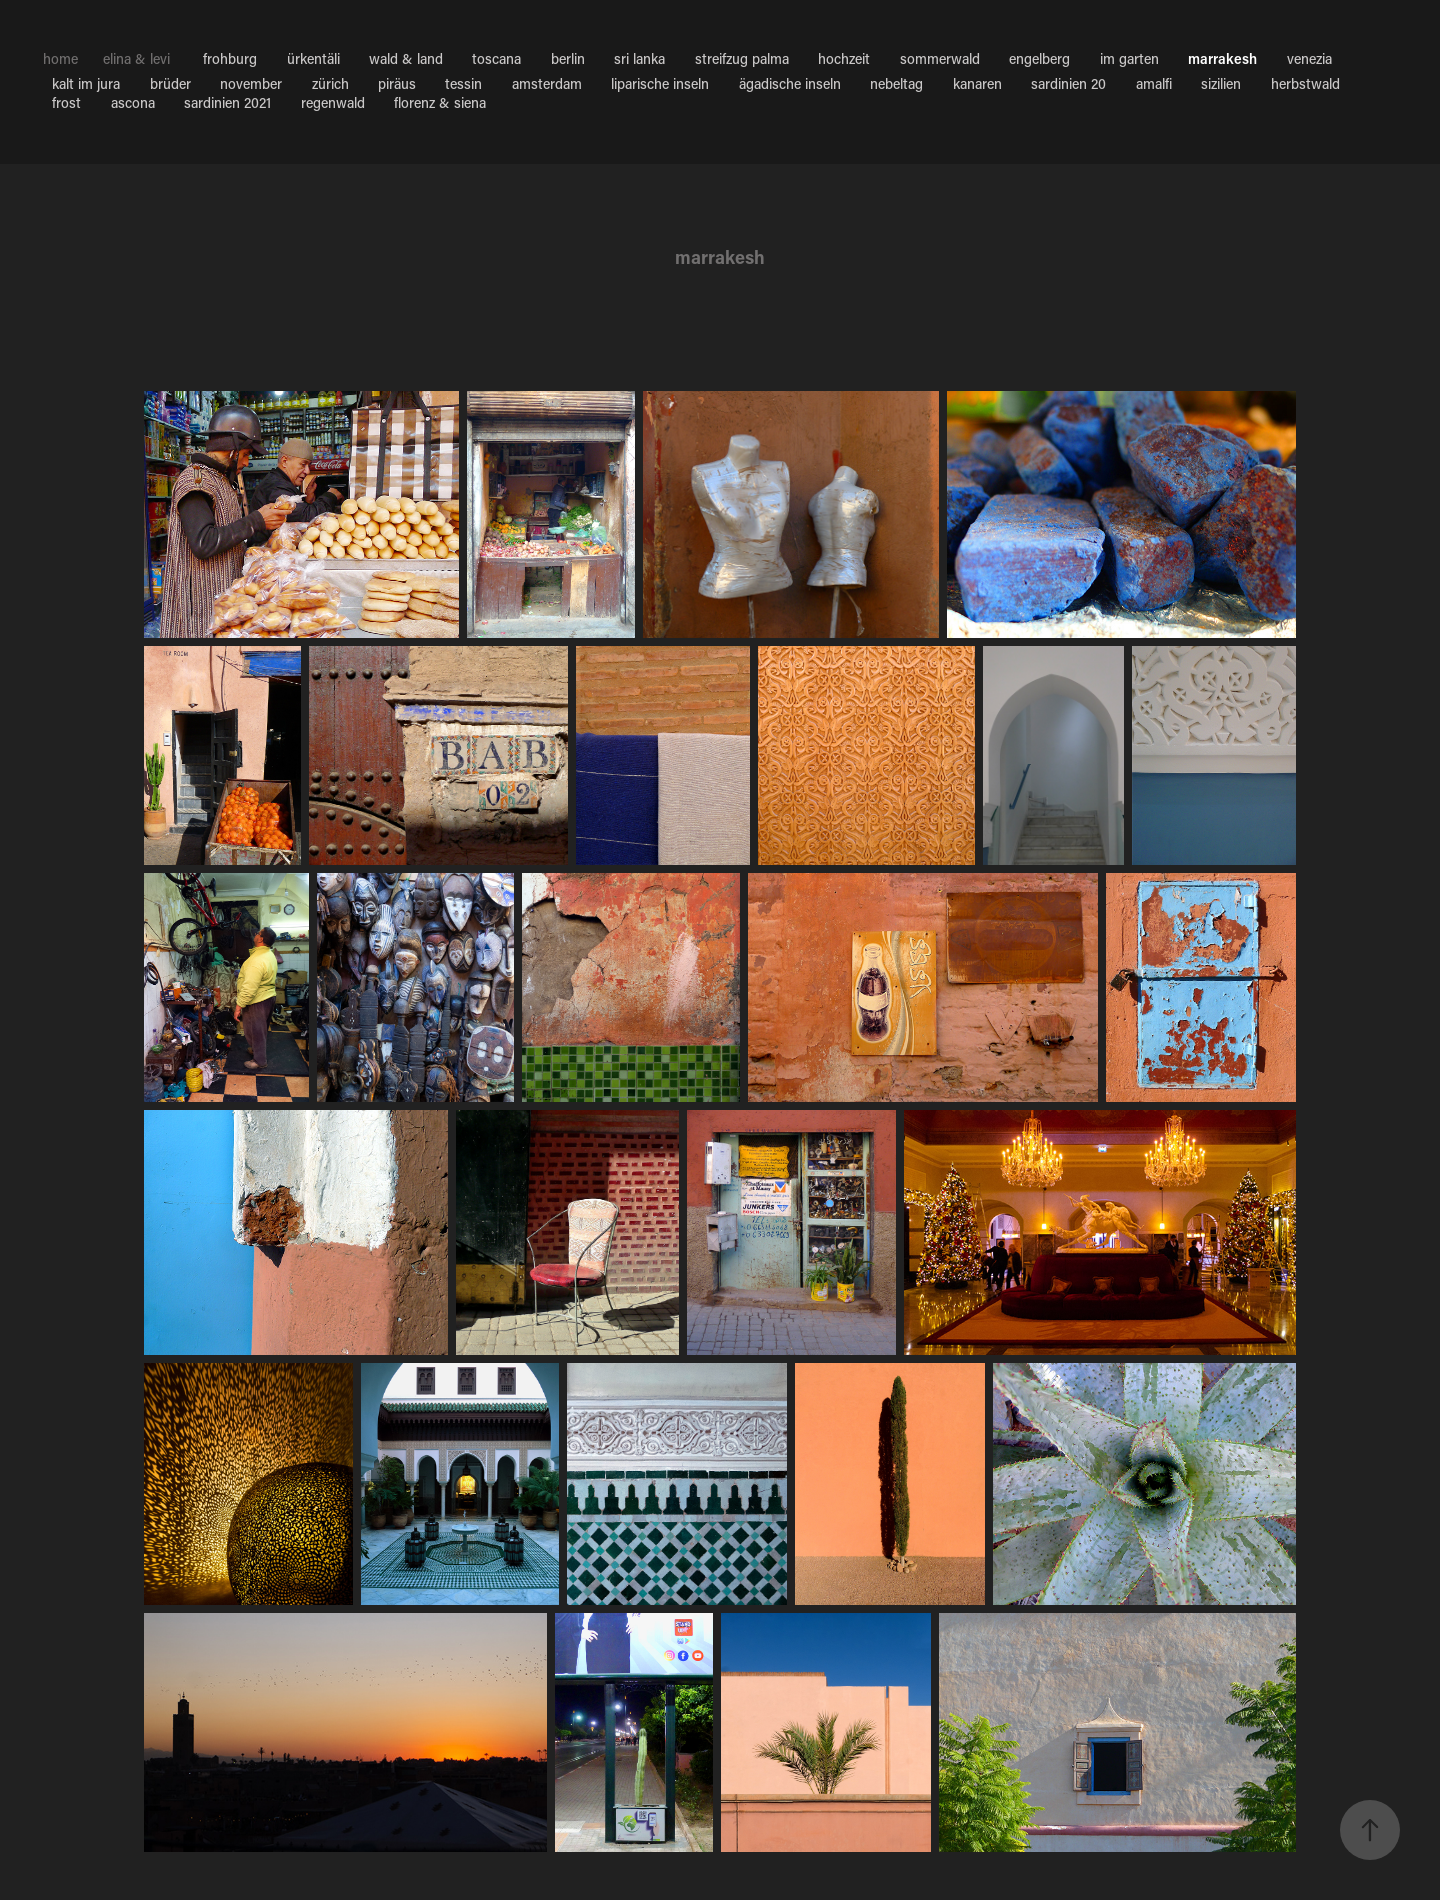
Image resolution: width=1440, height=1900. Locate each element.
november (251, 83)
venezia (1309, 58)
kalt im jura (86, 83)
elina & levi (136, 58)
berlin (568, 58)
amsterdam (547, 83)
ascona (133, 102)
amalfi (1154, 83)
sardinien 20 (1068, 83)
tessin (463, 83)
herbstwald (1305, 83)
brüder (170, 83)
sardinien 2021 (227, 102)
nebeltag (896, 83)
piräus (397, 83)
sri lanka (639, 58)
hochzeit (844, 58)
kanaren (977, 83)
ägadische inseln (790, 83)
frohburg (230, 58)
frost (66, 102)
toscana (496, 58)
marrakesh (1222, 58)
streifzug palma (742, 58)
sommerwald (940, 58)
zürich (330, 83)
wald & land (406, 58)
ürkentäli (313, 58)
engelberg (1039, 58)
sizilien (1221, 83)
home (60, 58)
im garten (1129, 58)
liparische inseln (660, 83)
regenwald (333, 102)
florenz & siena (440, 102)
